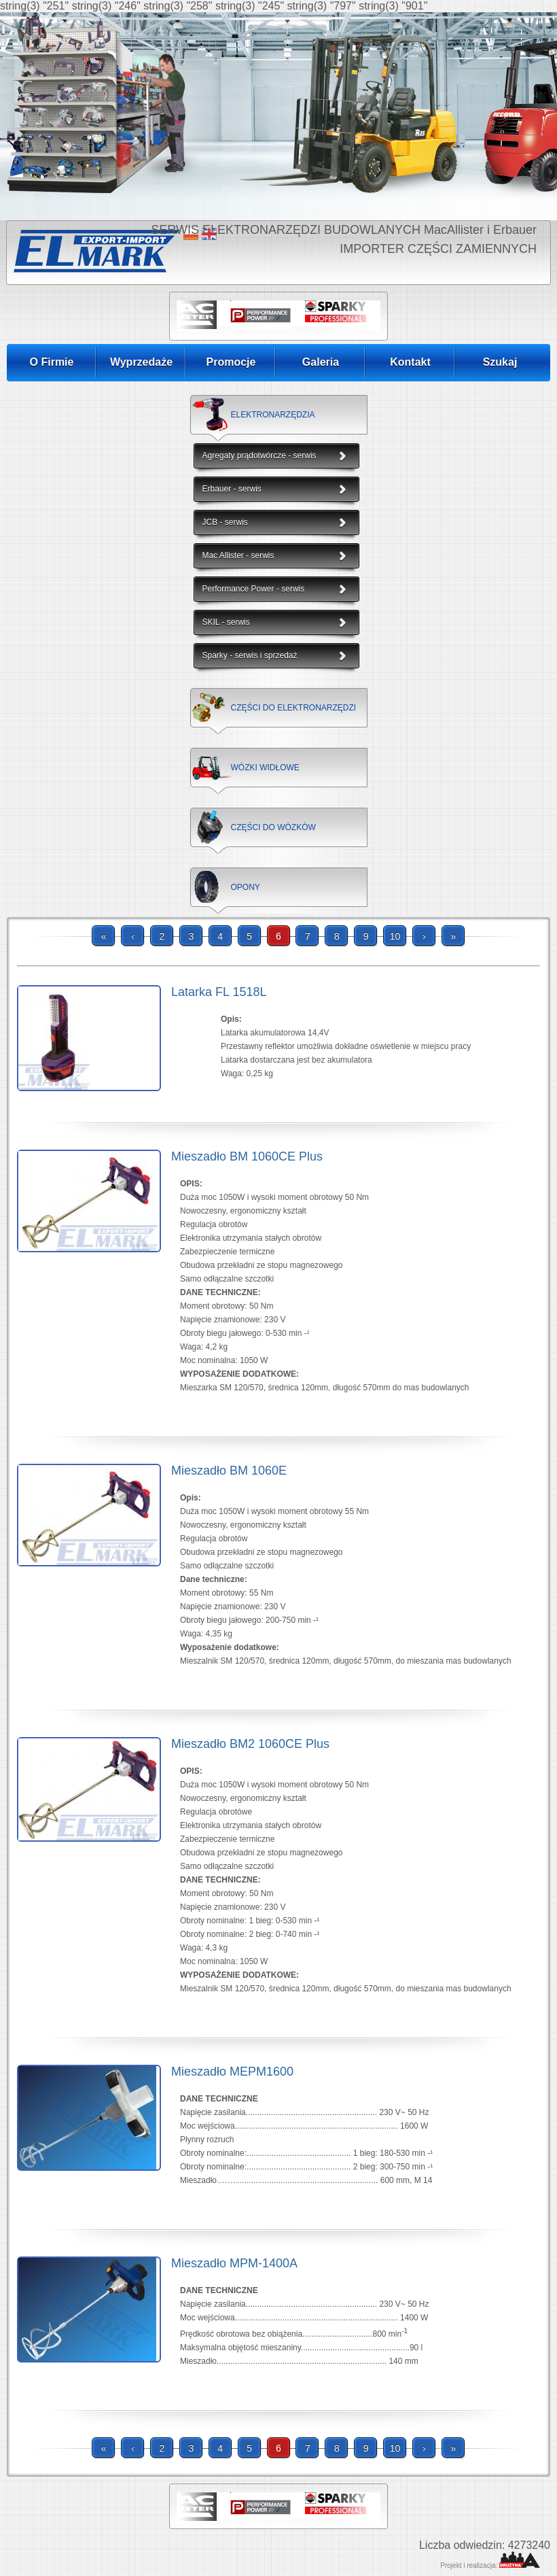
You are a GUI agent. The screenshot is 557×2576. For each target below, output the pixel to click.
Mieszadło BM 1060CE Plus (247, 1156)
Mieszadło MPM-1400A (234, 2263)
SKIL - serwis (226, 622)
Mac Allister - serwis (238, 555)
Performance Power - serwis (253, 589)
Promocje (231, 362)
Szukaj (500, 362)
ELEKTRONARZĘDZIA (273, 414)
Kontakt (410, 362)
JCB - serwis (225, 522)
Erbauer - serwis (232, 489)
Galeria (320, 362)
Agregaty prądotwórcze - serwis (259, 455)
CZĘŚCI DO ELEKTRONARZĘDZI (294, 707)
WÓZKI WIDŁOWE (265, 767)
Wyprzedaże (141, 362)
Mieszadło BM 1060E (229, 1470)
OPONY (245, 887)
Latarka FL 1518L (218, 992)
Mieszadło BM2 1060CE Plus (250, 1744)
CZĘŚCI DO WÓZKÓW (273, 827)
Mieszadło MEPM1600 (232, 2071)
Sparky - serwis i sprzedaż (250, 655)
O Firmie (52, 362)
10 (395, 936)
